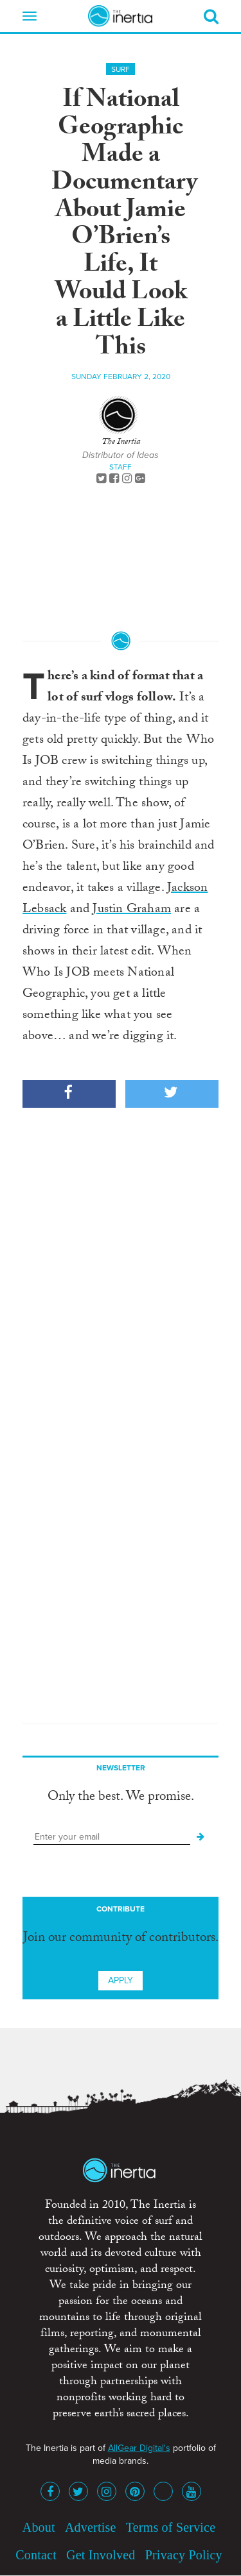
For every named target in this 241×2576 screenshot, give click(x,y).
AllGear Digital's (139, 2448)
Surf (120, 69)
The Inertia (121, 442)
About (38, 2527)
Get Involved (100, 2555)
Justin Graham (132, 910)
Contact (36, 2555)
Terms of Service (171, 2527)
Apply (120, 1980)
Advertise (90, 2527)
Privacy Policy (183, 2555)
